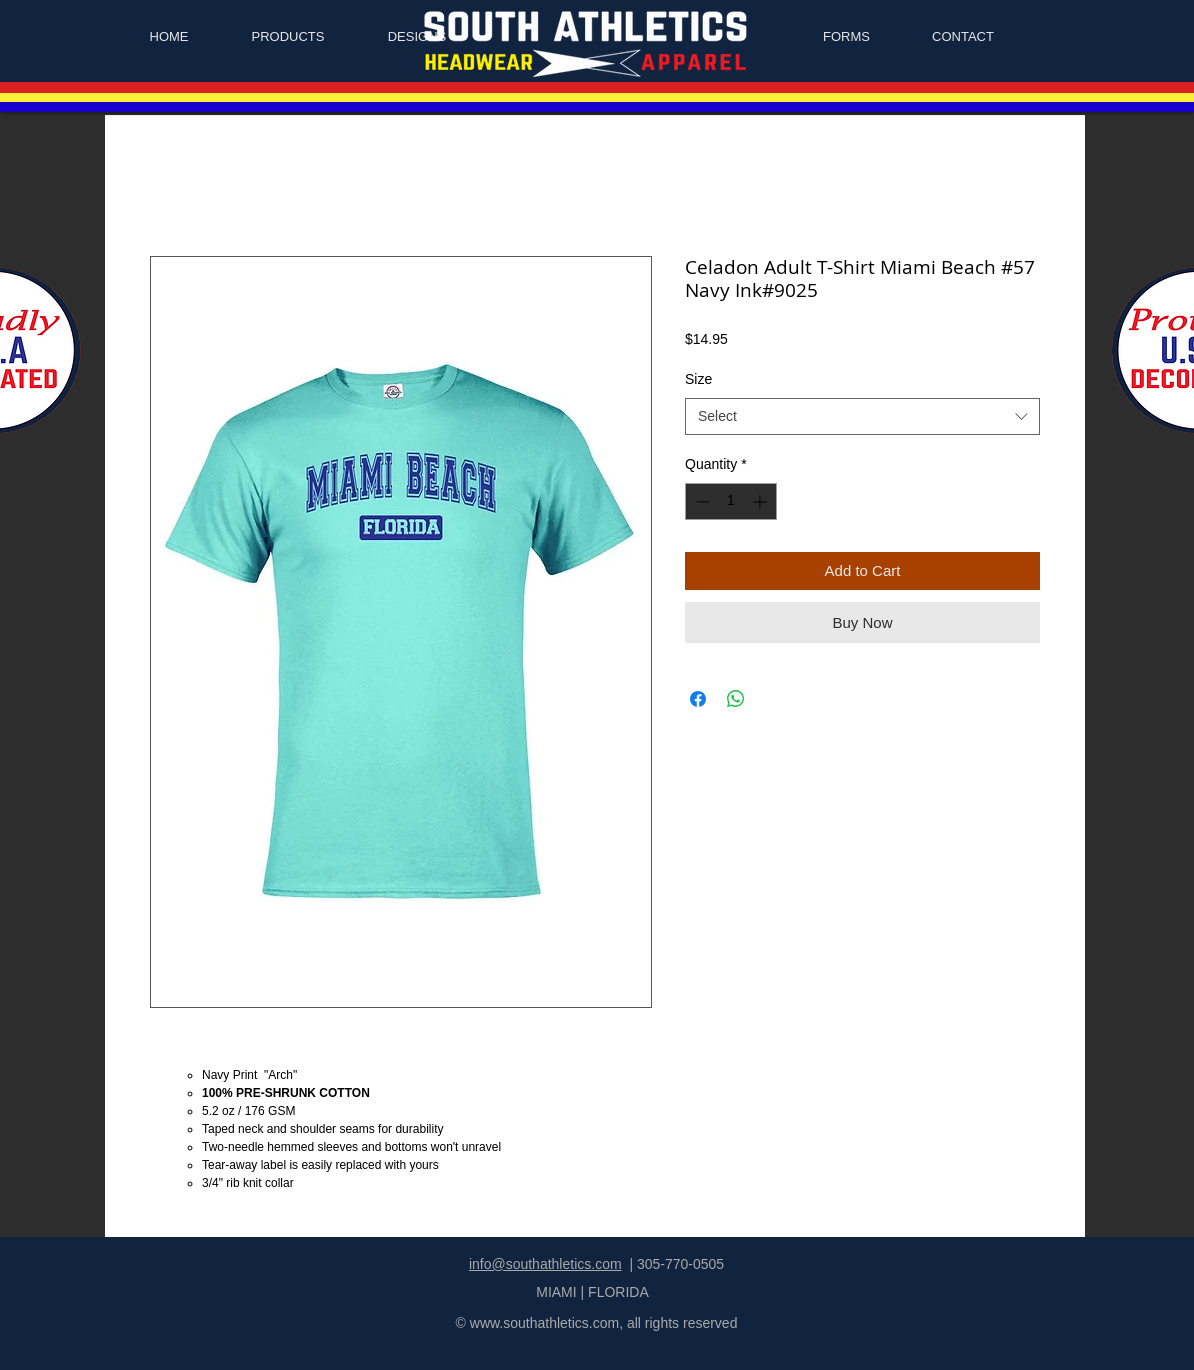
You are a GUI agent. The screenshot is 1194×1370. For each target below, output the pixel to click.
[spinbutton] (731, 501)
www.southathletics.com (544, 1323)
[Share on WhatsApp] (736, 699)
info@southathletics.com (545, 1264)
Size (698, 379)
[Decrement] (700, 501)
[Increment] (761, 501)
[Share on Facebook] (698, 699)
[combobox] (862, 417)
